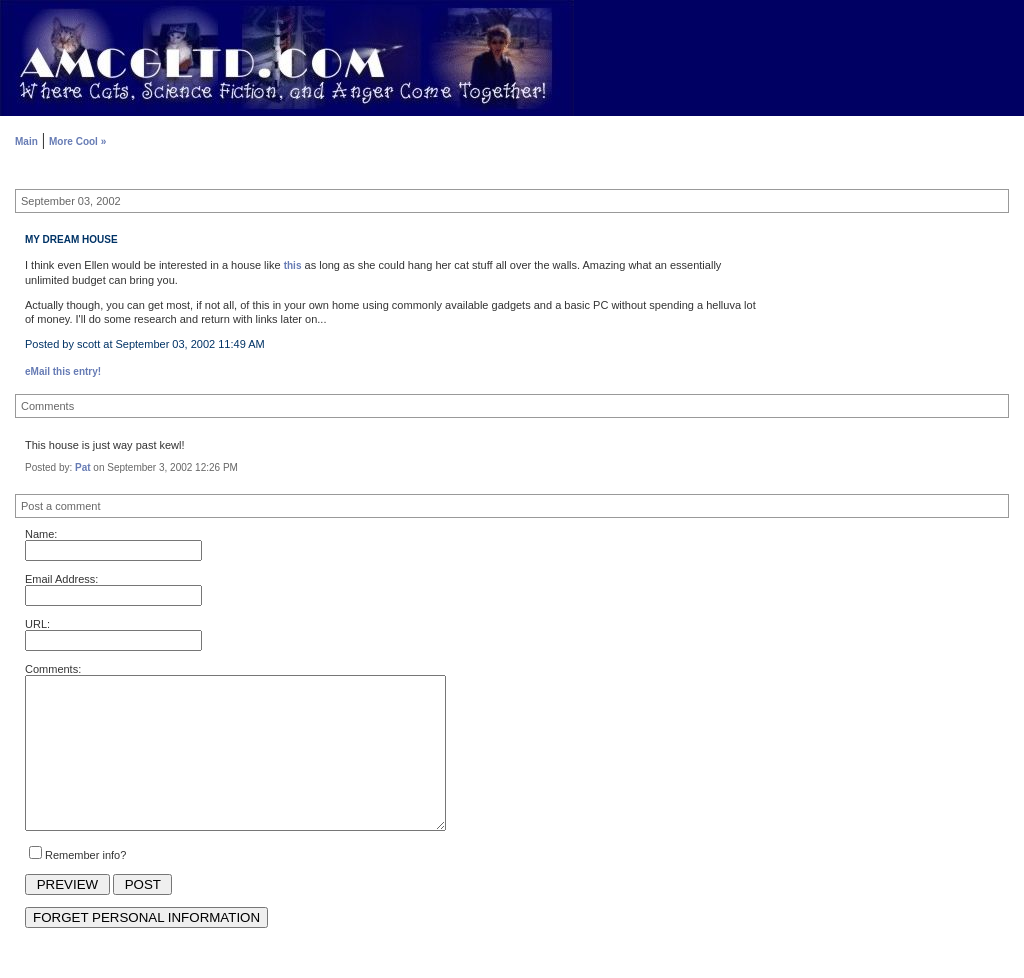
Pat (83, 467)
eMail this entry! (63, 371)
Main (26, 141)
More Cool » (77, 141)
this (293, 265)
